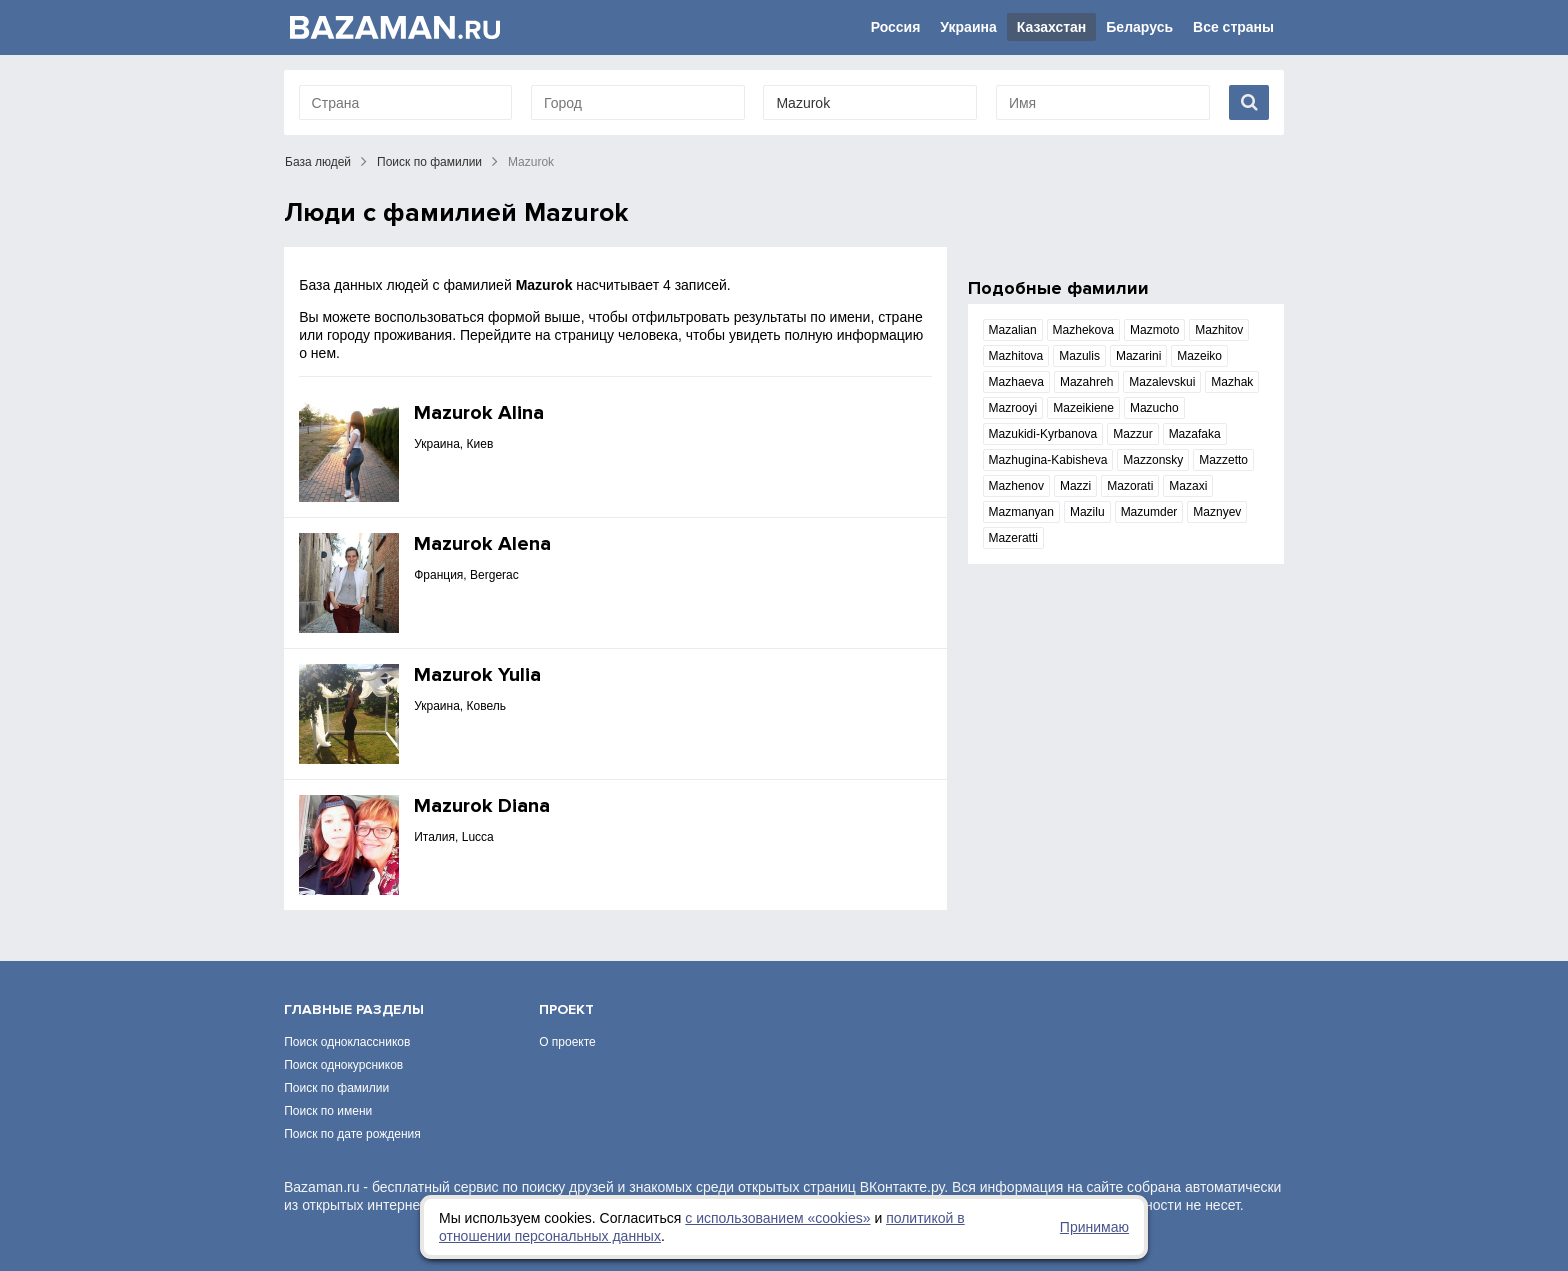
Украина (968, 27)
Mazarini (1138, 356)
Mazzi (1075, 486)
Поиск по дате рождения (352, 1134)
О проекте (567, 1042)
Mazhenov (1016, 486)
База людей (318, 162)
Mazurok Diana (482, 806)
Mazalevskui (1162, 382)
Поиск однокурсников (343, 1065)
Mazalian (1013, 330)
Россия (896, 27)
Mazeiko (1199, 356)
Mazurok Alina (479, 413)
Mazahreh (1086, 382)
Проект (566, 1009)
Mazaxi (1188, 486)
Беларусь (1139, 27)
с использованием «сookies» (777, 1218)
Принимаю (1094, 1227)
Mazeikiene (1083, 408)
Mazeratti (1013, 538)
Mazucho (1154, 408)
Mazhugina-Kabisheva (1048, 460)
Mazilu (1087, 512)
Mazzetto (1223, 460)
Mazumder (1149, 512)
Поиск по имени (328, 1111)
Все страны (1233, 27)
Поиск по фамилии (429, 162)
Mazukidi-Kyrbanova (1043, 434)
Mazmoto (1154, 330)
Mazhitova (1016, 356)
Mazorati (1130, 486)
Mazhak (1232, 382)
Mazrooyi (1013, 408)
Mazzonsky (1153, 460)
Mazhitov (1219, 330)
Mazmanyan (1021, 512)
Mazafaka (1195, 434)
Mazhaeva (1016, 382)
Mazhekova (1083, 330)
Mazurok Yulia (477, 675)
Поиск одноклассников (347, 1042)
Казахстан (1052, 27)
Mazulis (1079, 356)
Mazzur (1132, 434)
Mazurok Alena (482, 544)
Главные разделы (354, 1009)
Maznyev (1217, 512)
